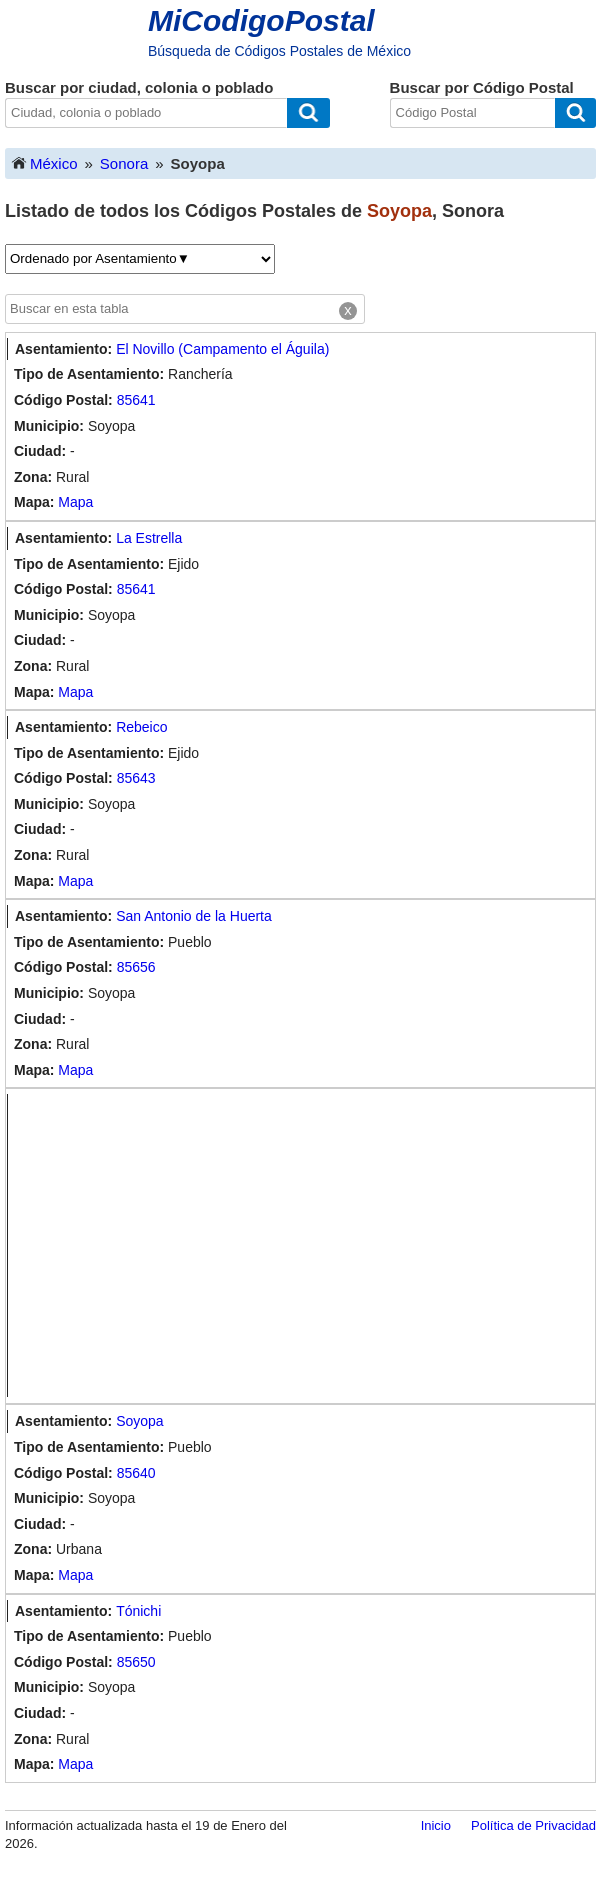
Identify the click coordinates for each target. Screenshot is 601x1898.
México (44, 162)
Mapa (75, 502)
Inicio (436, 1825)
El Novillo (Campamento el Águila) (222, 349)
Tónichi (138, 1611)
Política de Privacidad (533, 1825)
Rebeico (141, 727)
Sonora (124, 163)
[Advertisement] (305, 1246)
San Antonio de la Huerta (194, 916)
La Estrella (149, 538)
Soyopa (139, 1421)
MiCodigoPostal (261, 20)
